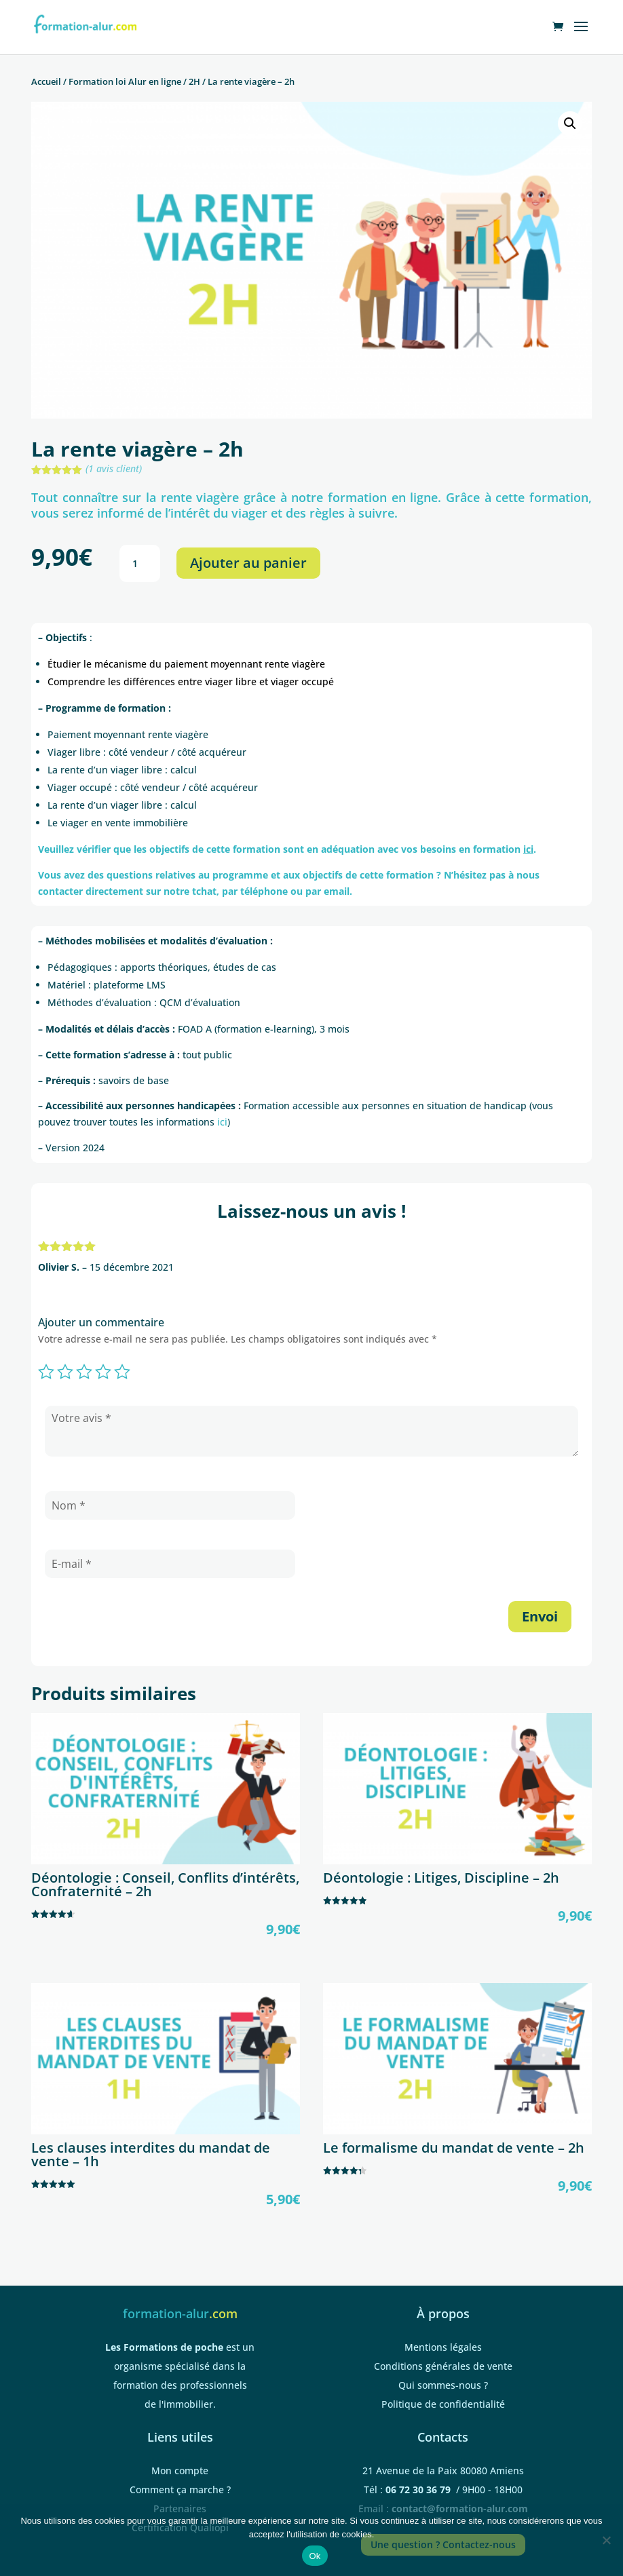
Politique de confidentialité (443, 2404)
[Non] (606, 2540)
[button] (570, 123)
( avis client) (114, 468)
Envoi (540, 1616)
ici (222, 1121)
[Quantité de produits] (139, 564)
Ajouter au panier (248, 563)
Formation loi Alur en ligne (125, 81)
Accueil (46, 81)
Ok (314, 2556)
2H (194, 81)
